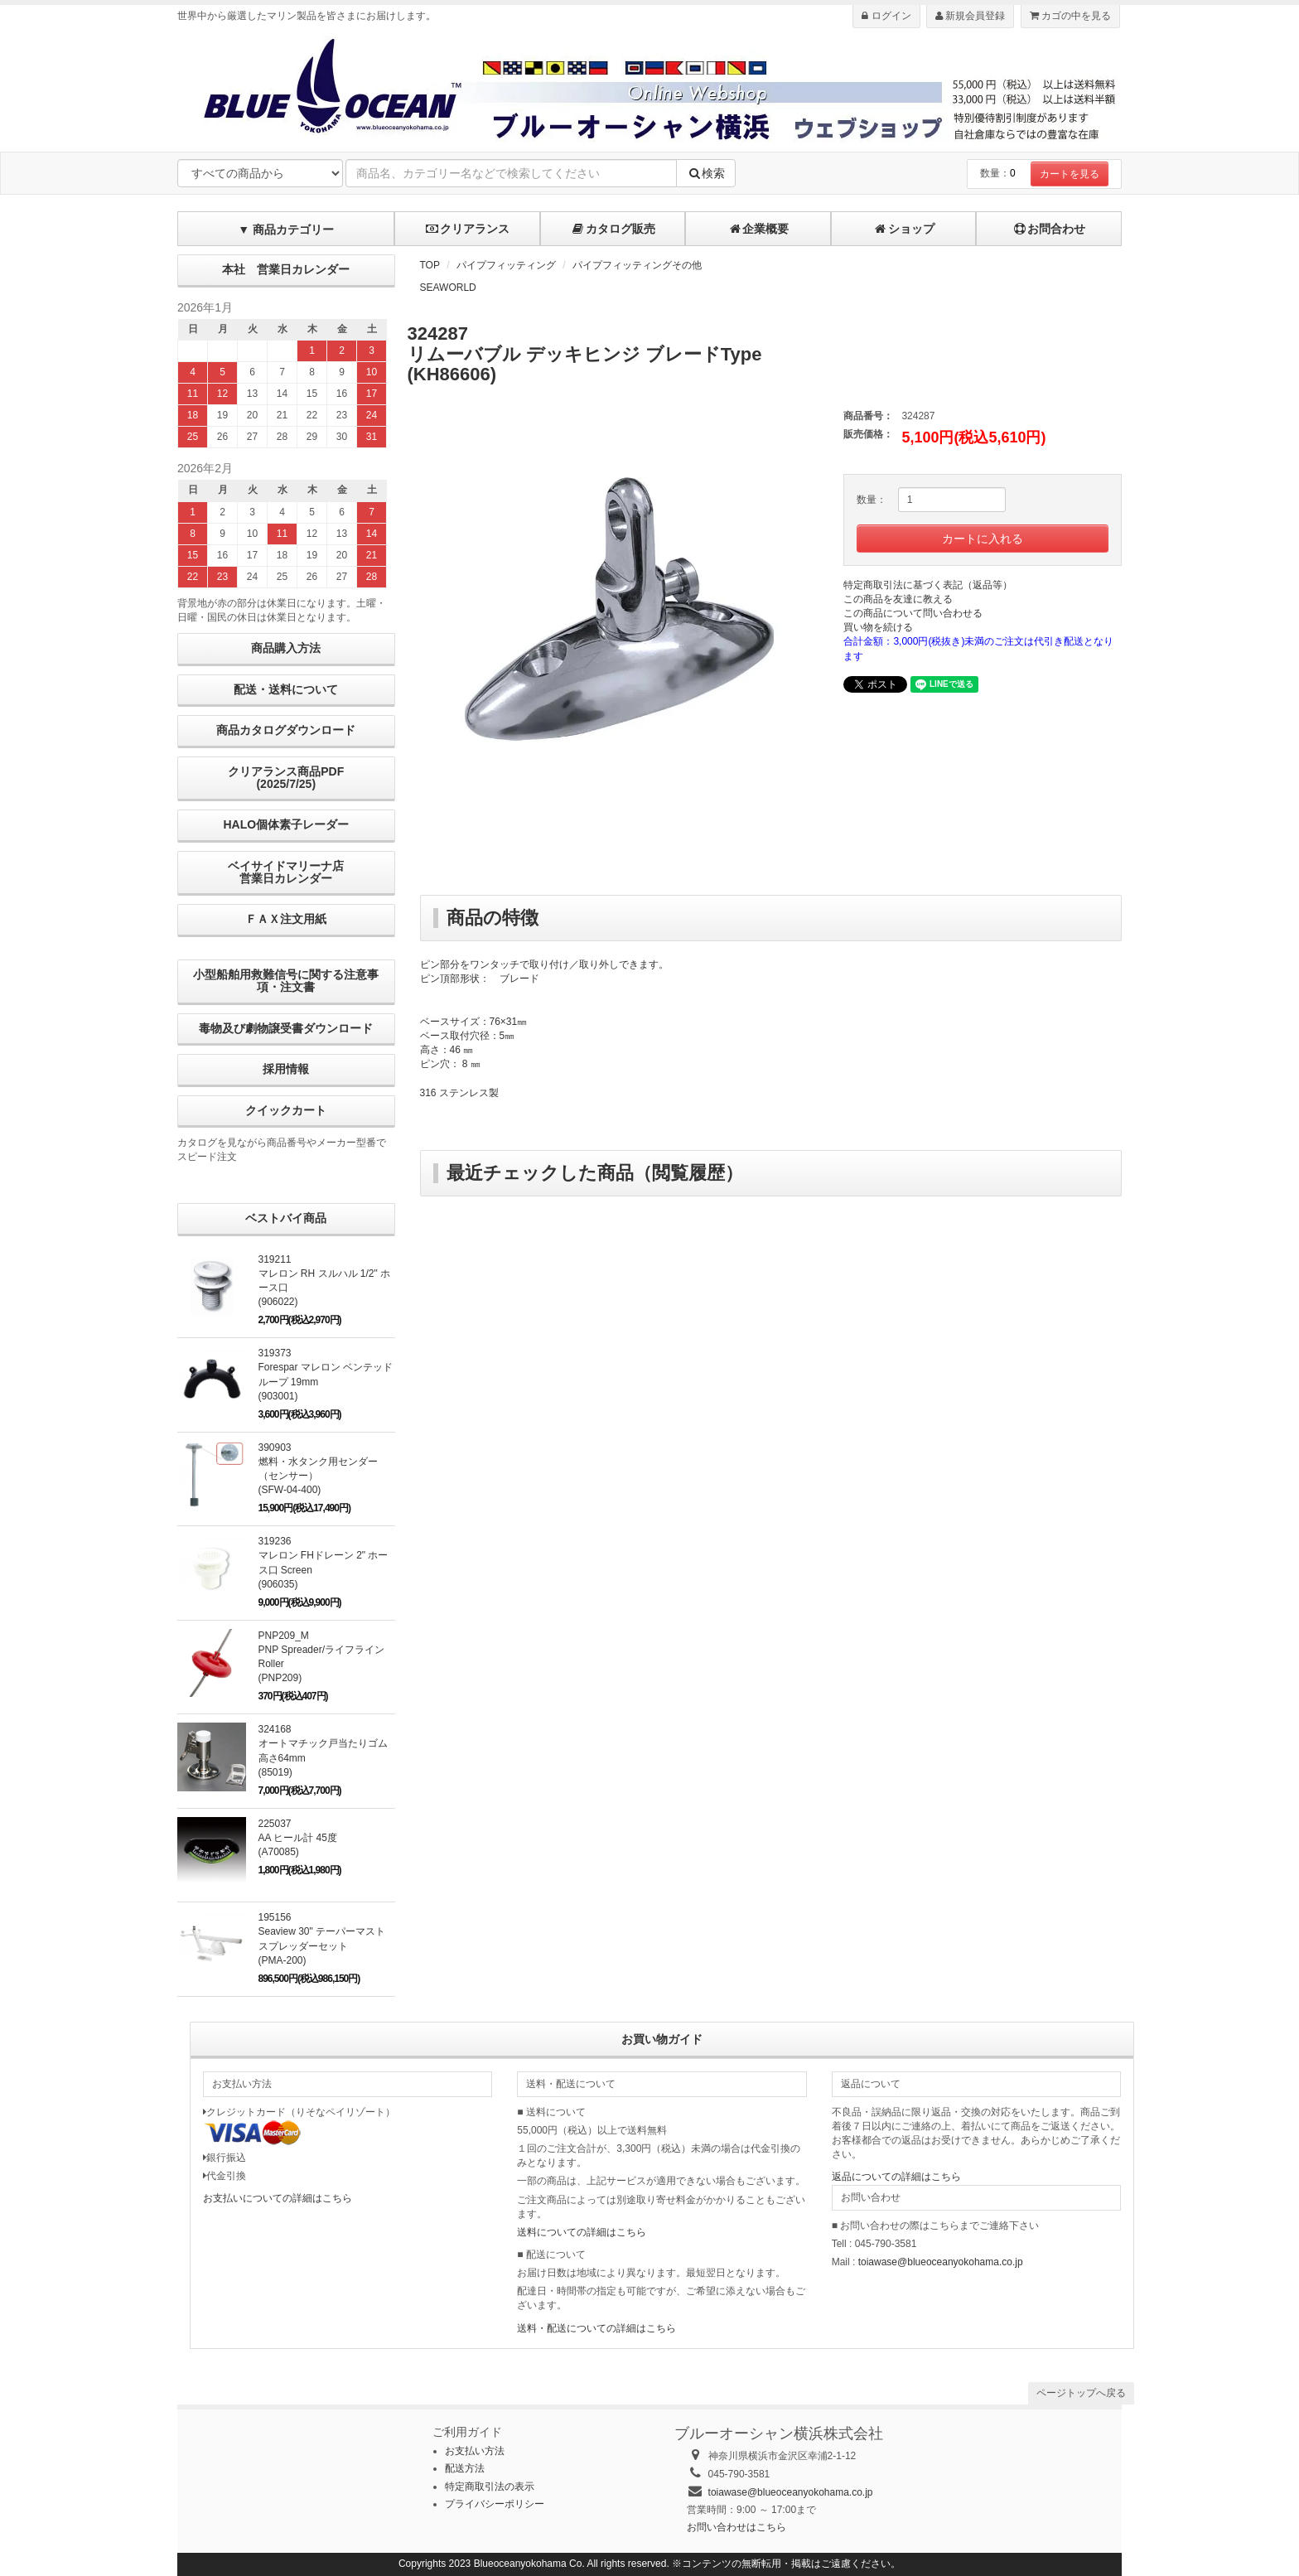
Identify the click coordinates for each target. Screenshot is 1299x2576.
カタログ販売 (613, 228)
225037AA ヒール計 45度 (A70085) (297, 1838)
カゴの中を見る (1070, 16)
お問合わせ (1048, 228)
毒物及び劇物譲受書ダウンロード (286, 1028)
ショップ (903, 228)
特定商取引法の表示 (489, 2486)
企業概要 (758, 228)
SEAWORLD (448, 287)
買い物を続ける (878, 627)
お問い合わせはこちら (736, 2527)
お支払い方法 (475, 2451)
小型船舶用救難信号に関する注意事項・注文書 (286, 980)
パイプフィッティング (506, 265)
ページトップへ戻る (1081, 2393)
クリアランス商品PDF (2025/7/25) (286, 777)
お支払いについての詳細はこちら (277, 2198)
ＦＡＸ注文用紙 (285, 919)
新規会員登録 (970, 16)
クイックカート (285, 1110)
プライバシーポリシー (494, 2504)
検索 (706, 173)
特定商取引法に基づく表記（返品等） (927, 585)
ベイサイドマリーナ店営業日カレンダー (286, 872)
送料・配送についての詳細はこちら (596, 2328)
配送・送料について (286, 689)
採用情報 (286, 1068)
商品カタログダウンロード (285, 730)
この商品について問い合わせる (913, 613)
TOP (430, 265)
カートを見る (1069, 174)
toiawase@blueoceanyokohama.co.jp (940, 2262)
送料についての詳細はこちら (581, 2232)
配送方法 (465, 2468)
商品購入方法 (286, 648)
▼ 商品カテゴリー (286, 229)
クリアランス (467, 228)
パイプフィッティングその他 (637, 265)
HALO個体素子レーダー (286, 824)
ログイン (886, 16)
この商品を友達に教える (898, 599)
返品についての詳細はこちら (896, 2176)
